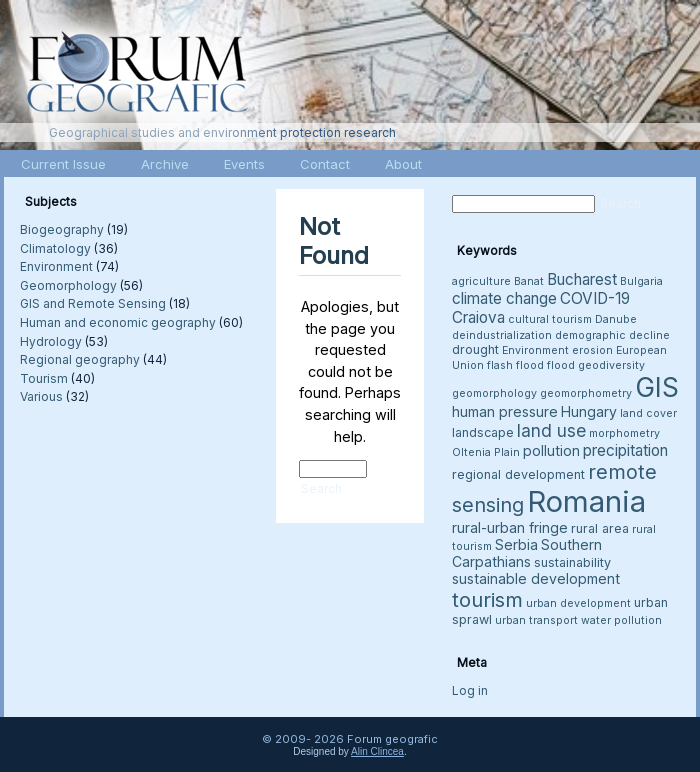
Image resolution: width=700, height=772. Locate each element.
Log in (470, 690)
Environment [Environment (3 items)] (535, 350)
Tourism (44, 378)
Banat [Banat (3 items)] (529, 281)
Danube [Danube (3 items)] (616, 319)
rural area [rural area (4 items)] (600, 528)
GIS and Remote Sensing (93, 303)
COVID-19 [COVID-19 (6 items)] (595, 298)
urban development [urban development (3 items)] (578, 603)
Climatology (55, 248)
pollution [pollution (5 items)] (551, 450)
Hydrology (51, 341)
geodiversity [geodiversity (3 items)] (611, 365)
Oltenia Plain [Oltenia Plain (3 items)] (486, 452)
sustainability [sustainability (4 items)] (572, 562)
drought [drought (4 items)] (475, 349)
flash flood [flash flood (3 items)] (515, 365)
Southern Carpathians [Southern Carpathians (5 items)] (527, 553)
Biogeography (62, 229)
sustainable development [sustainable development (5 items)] (536, 578)
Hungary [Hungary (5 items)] (589, 411)
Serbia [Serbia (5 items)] (516, 544)
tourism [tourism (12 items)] (487, 599)
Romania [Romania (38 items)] (586, 501)
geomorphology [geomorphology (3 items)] (494, 393)
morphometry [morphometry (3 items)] (624, 433)
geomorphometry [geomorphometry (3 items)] (586, 393)
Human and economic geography (118, 322)
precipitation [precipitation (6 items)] (625, 450)
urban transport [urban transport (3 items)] (536, 620)
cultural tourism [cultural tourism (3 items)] (550, 319)
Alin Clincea (377, 751)
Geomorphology (68, 285)
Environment (56, 266)
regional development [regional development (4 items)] (518, 474)
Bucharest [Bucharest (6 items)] (582, 279)
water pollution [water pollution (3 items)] (621, 620)
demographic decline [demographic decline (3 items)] (612, 335)
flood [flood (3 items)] (561, 365)
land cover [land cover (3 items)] (648, 413)
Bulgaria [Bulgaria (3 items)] (641, 281)
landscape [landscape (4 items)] (483, 432)
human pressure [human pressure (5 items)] (505, 411)
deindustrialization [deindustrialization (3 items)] (502, 335)
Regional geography (80, 359)
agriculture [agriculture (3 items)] (481, 281)
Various (41, 396)
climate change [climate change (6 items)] (504, 298)
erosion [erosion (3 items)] (592, 350)
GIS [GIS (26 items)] (657, 387)
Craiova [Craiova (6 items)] (478, 317)
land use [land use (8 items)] (551, 430)
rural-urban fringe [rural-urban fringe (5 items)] (510, 527)
